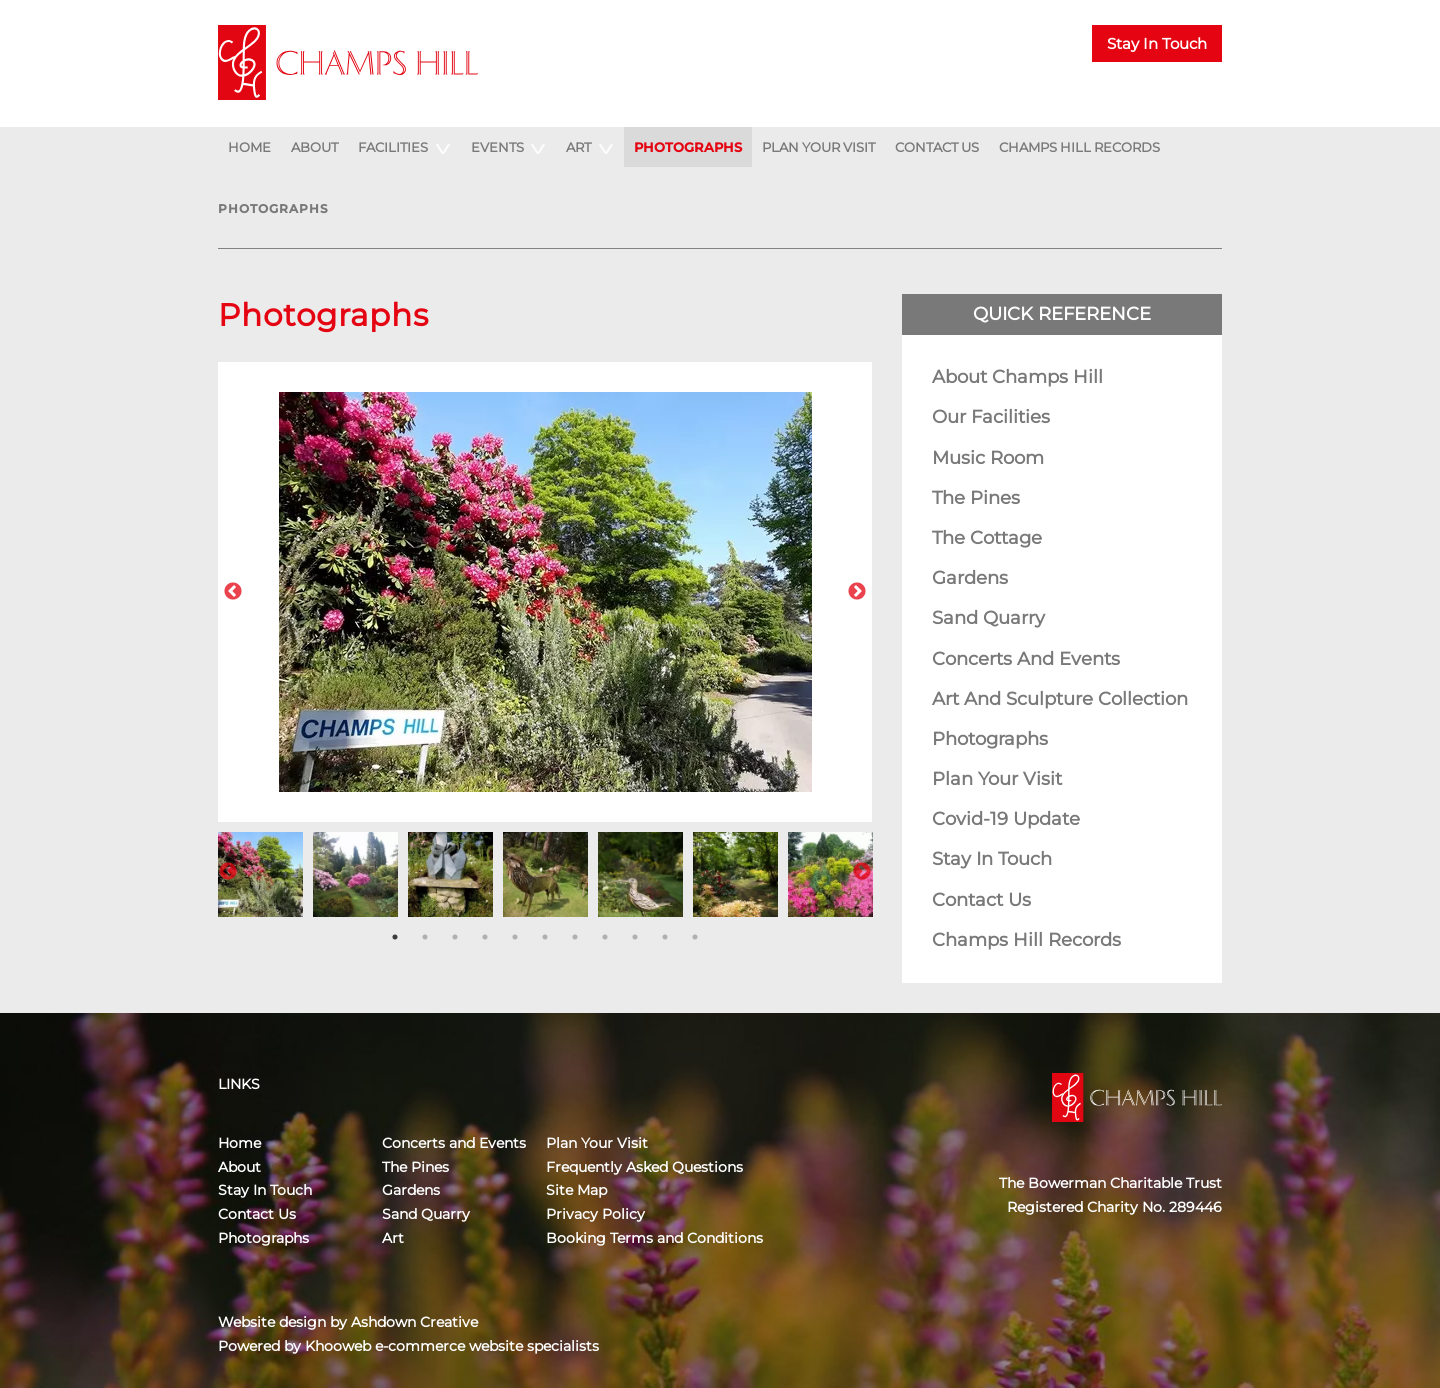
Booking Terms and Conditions (654, 1238)
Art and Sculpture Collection (1060, 699)
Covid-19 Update (1006, 819)
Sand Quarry (988, 618)
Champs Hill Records (1079, 147)
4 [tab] (485, 937)
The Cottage (987, 538)
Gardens (970, 578)
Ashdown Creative (414, 1322)
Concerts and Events (1026, 659)
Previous (233, 592)
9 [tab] (635, 937)
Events (497, 147)
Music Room (988, 458)
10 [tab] (665, 937)
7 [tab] (575, 937)
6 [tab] (545, 937)
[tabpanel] (260, 872)
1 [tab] (395, 937)
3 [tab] (455, 937)
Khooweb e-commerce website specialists (452, 1346)
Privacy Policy (595, 1214)
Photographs (688, 147)
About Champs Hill (1017, 377)
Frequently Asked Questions (644, 1167)
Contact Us (937, 147)
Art (578, 147)
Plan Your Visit (818, 147)
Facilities (393, 147)
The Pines (976, 498)
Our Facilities (991, 417)
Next (857, 592)
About (314, 147)
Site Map (576, 1190)
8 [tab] (605, 937)
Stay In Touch (1157, 43)
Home (249, 147)
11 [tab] (695, 937)
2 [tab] (425, 937)
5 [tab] (515, 937)
